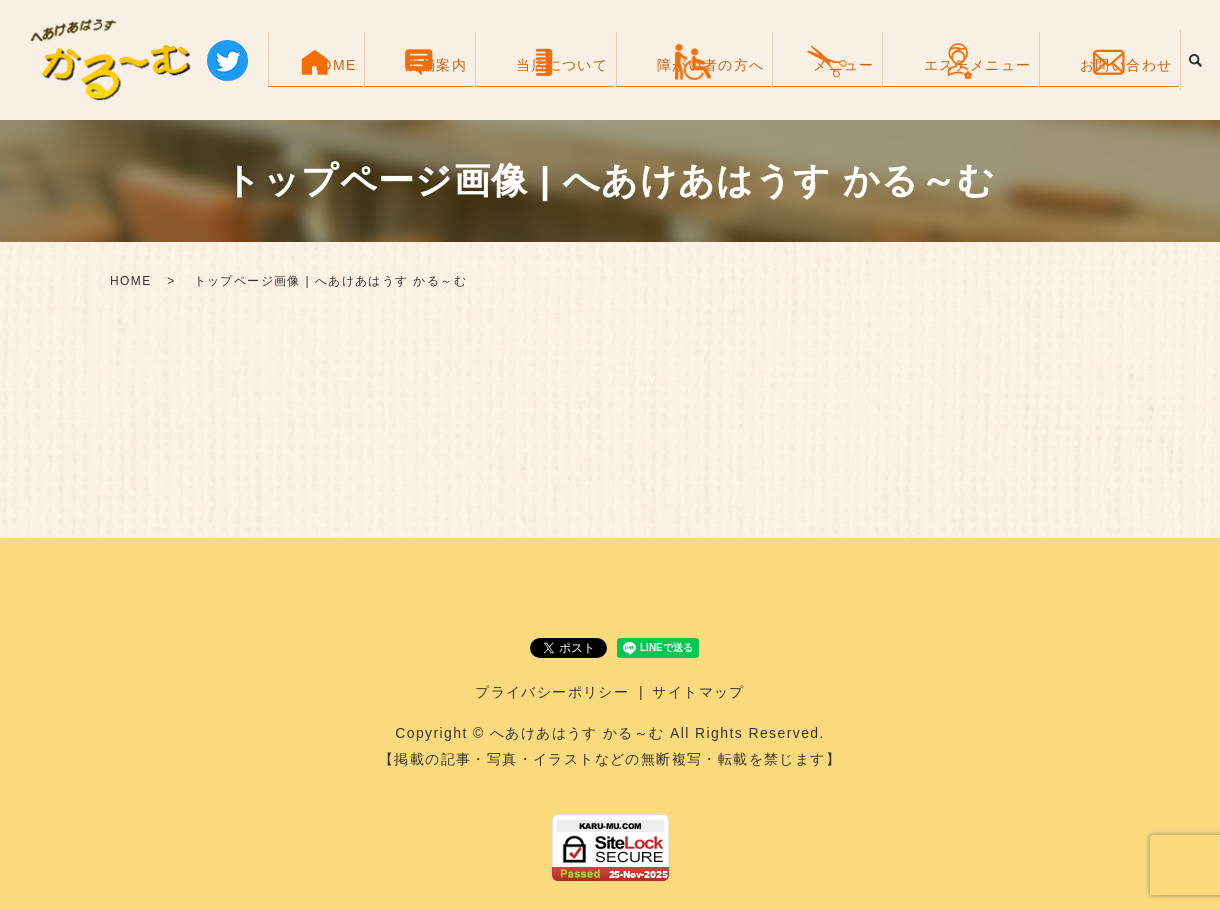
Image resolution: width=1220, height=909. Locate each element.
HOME (493, 82)
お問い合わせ (1122, 82)
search (1195, 60)
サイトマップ (698, 692)
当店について (667, 82)
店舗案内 (569, 82)
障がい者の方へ (789, 82)
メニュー (895, 82)
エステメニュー (1001, 82)
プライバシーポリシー (552, 692)
